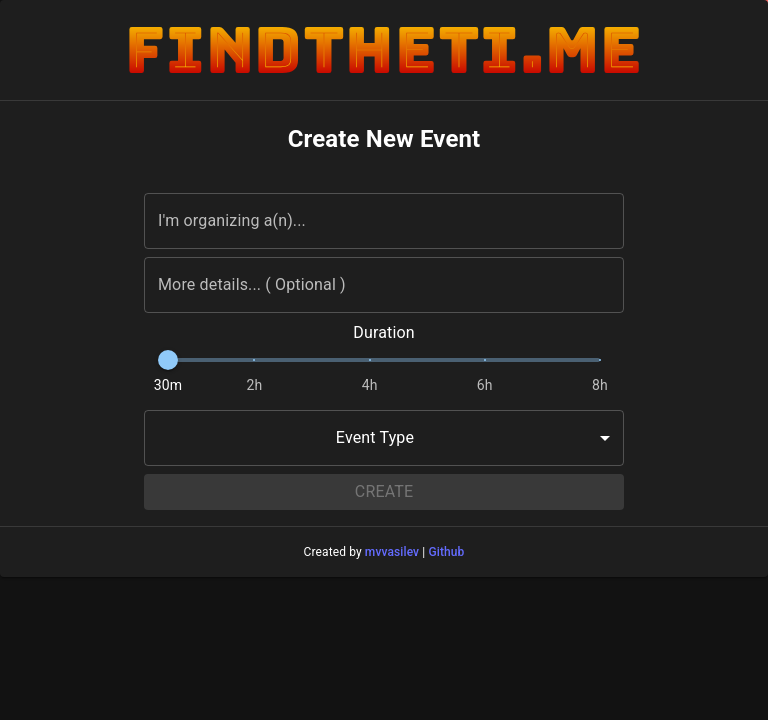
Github (446, 552)
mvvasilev (392, 552)
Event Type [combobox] (375, 437)
